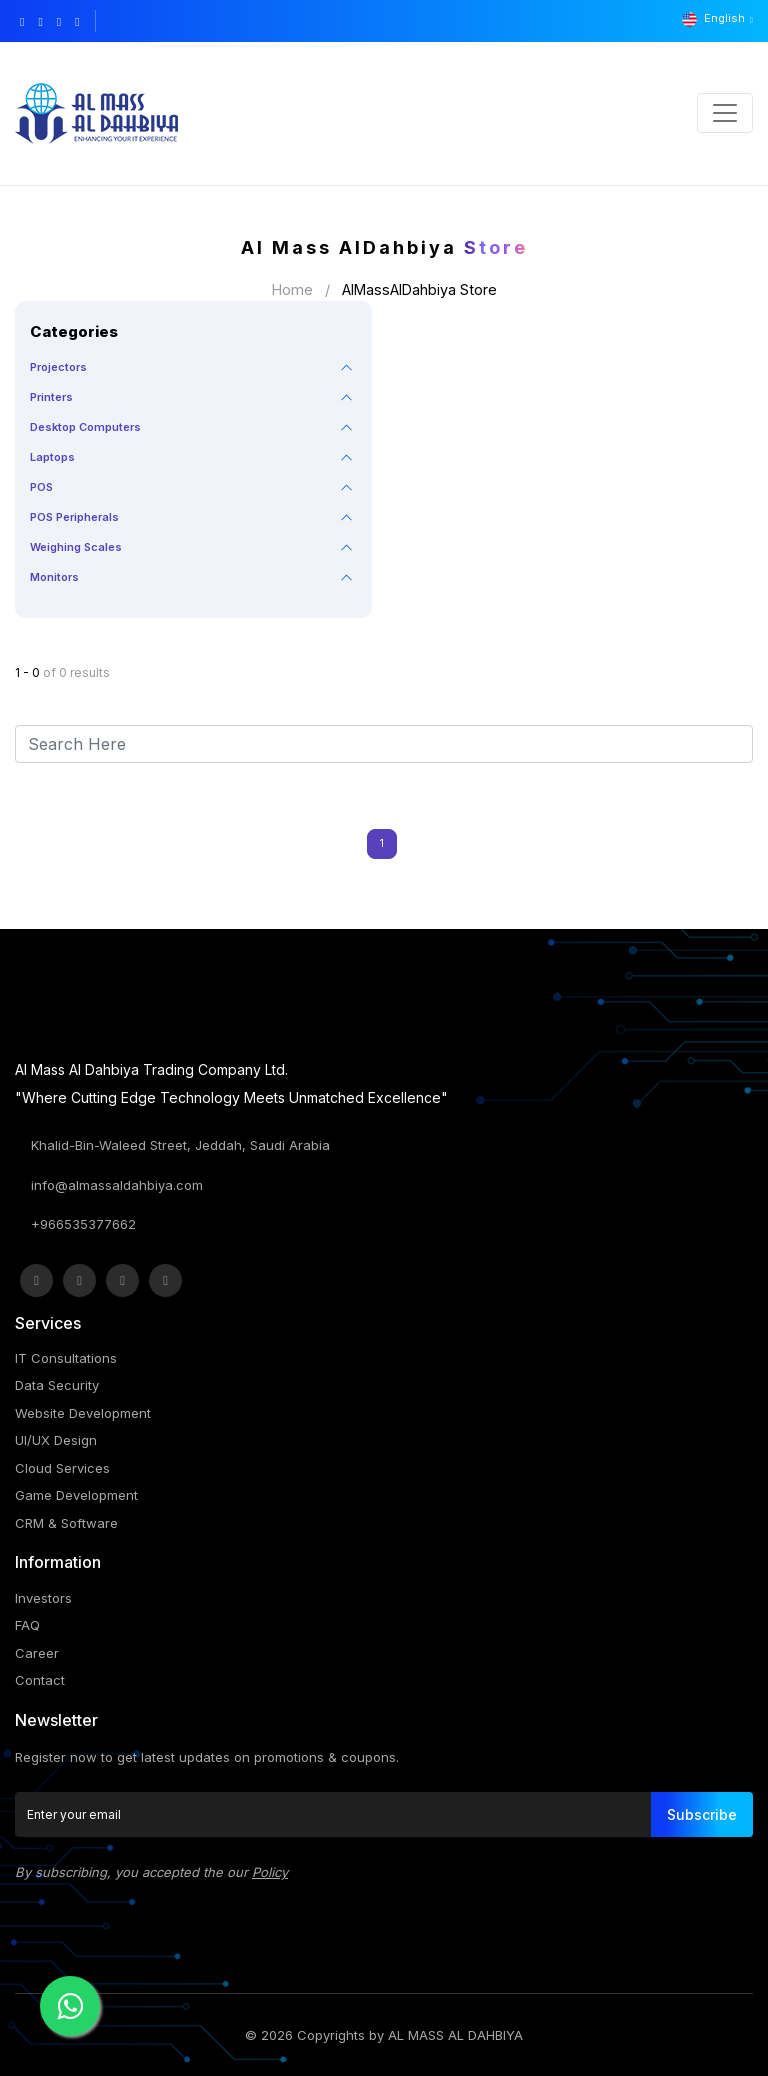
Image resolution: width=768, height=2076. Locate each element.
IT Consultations (66, 1358)
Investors (43, 1598)
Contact (40, 1680)
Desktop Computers (85, 427)
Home (292, 289)
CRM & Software (66, 1523)
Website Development (83, 1413)
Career (37, 1653)
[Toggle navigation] (725, 113)
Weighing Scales (76, 547)
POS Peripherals (74, 517)
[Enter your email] (333, 1814)
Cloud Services (62, 1468)
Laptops (52, 457)
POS (41, 487)
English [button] (715, 19)
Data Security (57, 1385)
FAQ (27, 1625)
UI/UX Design (56, 1440)
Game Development (76, 1495)
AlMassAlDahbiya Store (419, 289)
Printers (51, 397)
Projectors (58, 367)
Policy (270, 1872)
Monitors (54, 577)
